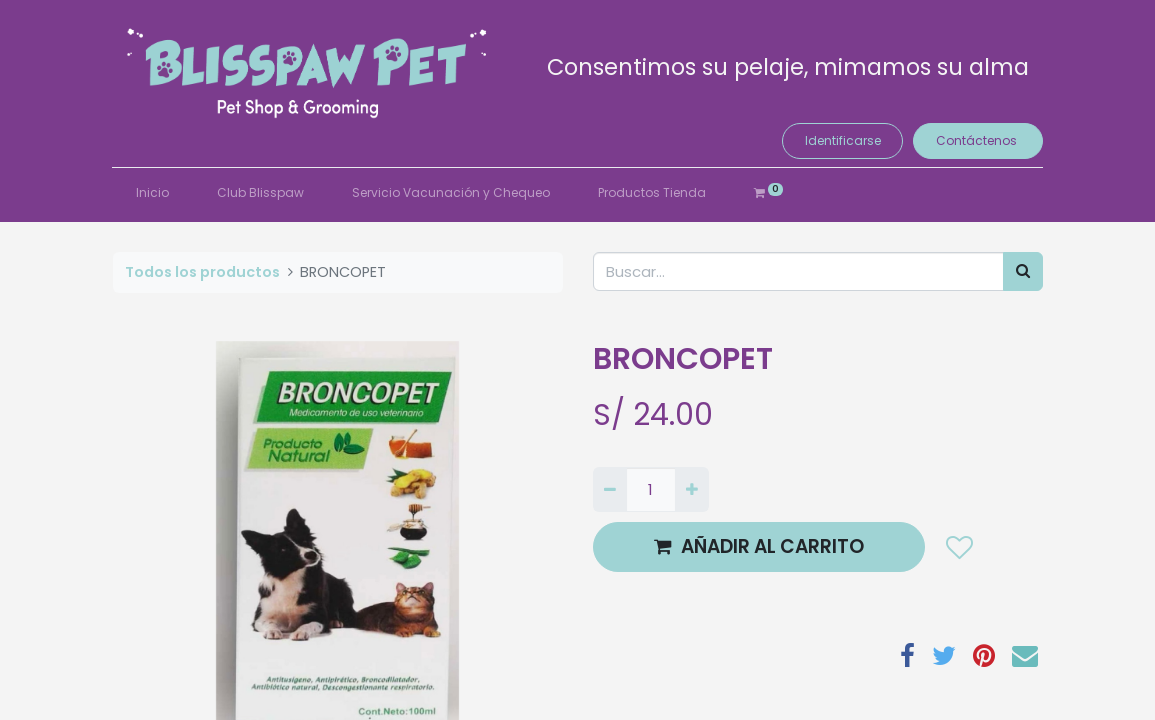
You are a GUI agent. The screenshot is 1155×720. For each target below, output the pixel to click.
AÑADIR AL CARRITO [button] (759, 546)
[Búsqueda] (1023, 271)
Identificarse (843, 140)
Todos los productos (202, 272)
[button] (958, 546)
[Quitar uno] (610, 489)
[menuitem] (153, 193)
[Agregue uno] (692, 489)
